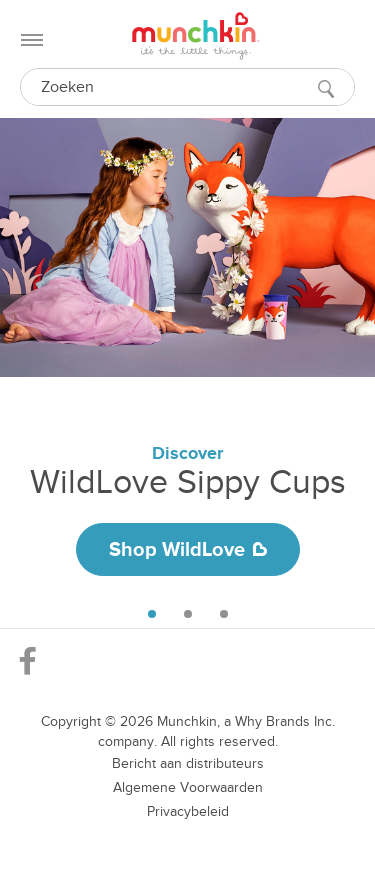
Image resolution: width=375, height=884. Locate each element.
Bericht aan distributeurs (188, 763)
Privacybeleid (188, 811)
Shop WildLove (188, 549)
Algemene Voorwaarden (188, 787)
